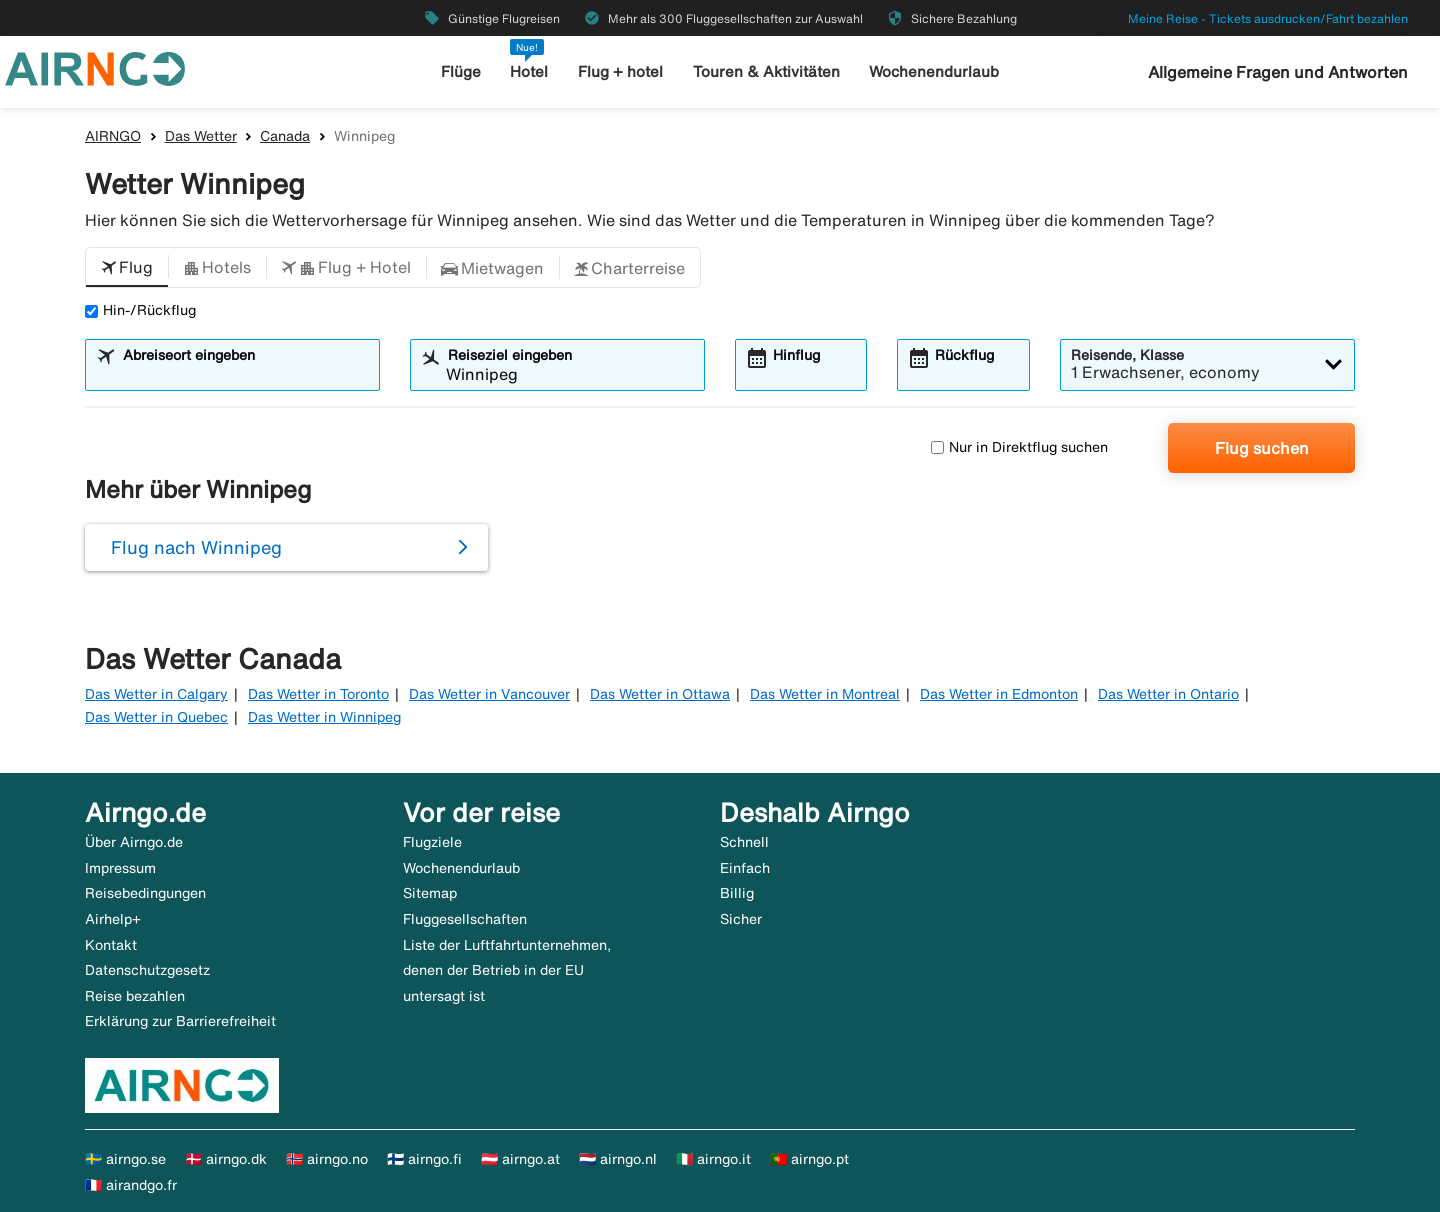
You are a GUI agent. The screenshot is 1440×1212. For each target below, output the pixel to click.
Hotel (529, 71)
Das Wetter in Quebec (156, 717)
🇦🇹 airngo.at (520, 1159)
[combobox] (245, 374)
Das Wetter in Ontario (1168, 694)
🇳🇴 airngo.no (327, 1159)
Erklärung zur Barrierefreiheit (180, 1021)
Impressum (120, 868)
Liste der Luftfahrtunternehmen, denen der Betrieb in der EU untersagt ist (507, 970)
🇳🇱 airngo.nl (618, 1159)
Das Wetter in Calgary (156, 694)
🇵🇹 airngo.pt (809, 1159)
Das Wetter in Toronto (318, 694)
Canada (285, 136)
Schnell (744, 842)
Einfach (745, 868)
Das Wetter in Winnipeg (324, 717)
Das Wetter (201, 136)
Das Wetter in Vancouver (489, 694)
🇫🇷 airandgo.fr (131, 1185)
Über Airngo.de (134, 842)
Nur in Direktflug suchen (1019, 447)
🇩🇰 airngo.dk (226, 1159)
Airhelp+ (113, 919)
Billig (737, 893)
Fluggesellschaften (465, 919)
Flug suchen (1262, 448)
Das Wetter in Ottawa (660, 694)
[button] (127, 268)
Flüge (461, 71)
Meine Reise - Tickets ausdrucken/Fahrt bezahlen (1268, 18)
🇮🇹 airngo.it (713, 1159)
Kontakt (111, 945)
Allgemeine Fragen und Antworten (1278, 72)
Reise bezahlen (135, 996)
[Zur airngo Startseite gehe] (95, 67)
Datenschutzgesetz (147, 970)
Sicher (741, 919)
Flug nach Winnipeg (196, 547)
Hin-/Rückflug (140, 310)
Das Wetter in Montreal (825, 694)
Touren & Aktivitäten (766, 71)
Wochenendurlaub (934, 71)
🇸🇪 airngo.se (125, 1159)
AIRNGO (113, 136)
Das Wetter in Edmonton (999, 694)
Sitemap (430, 893)
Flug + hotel (620, 71)
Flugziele (432, 842)
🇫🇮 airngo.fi (424, 1159)
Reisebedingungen (145, 893)
